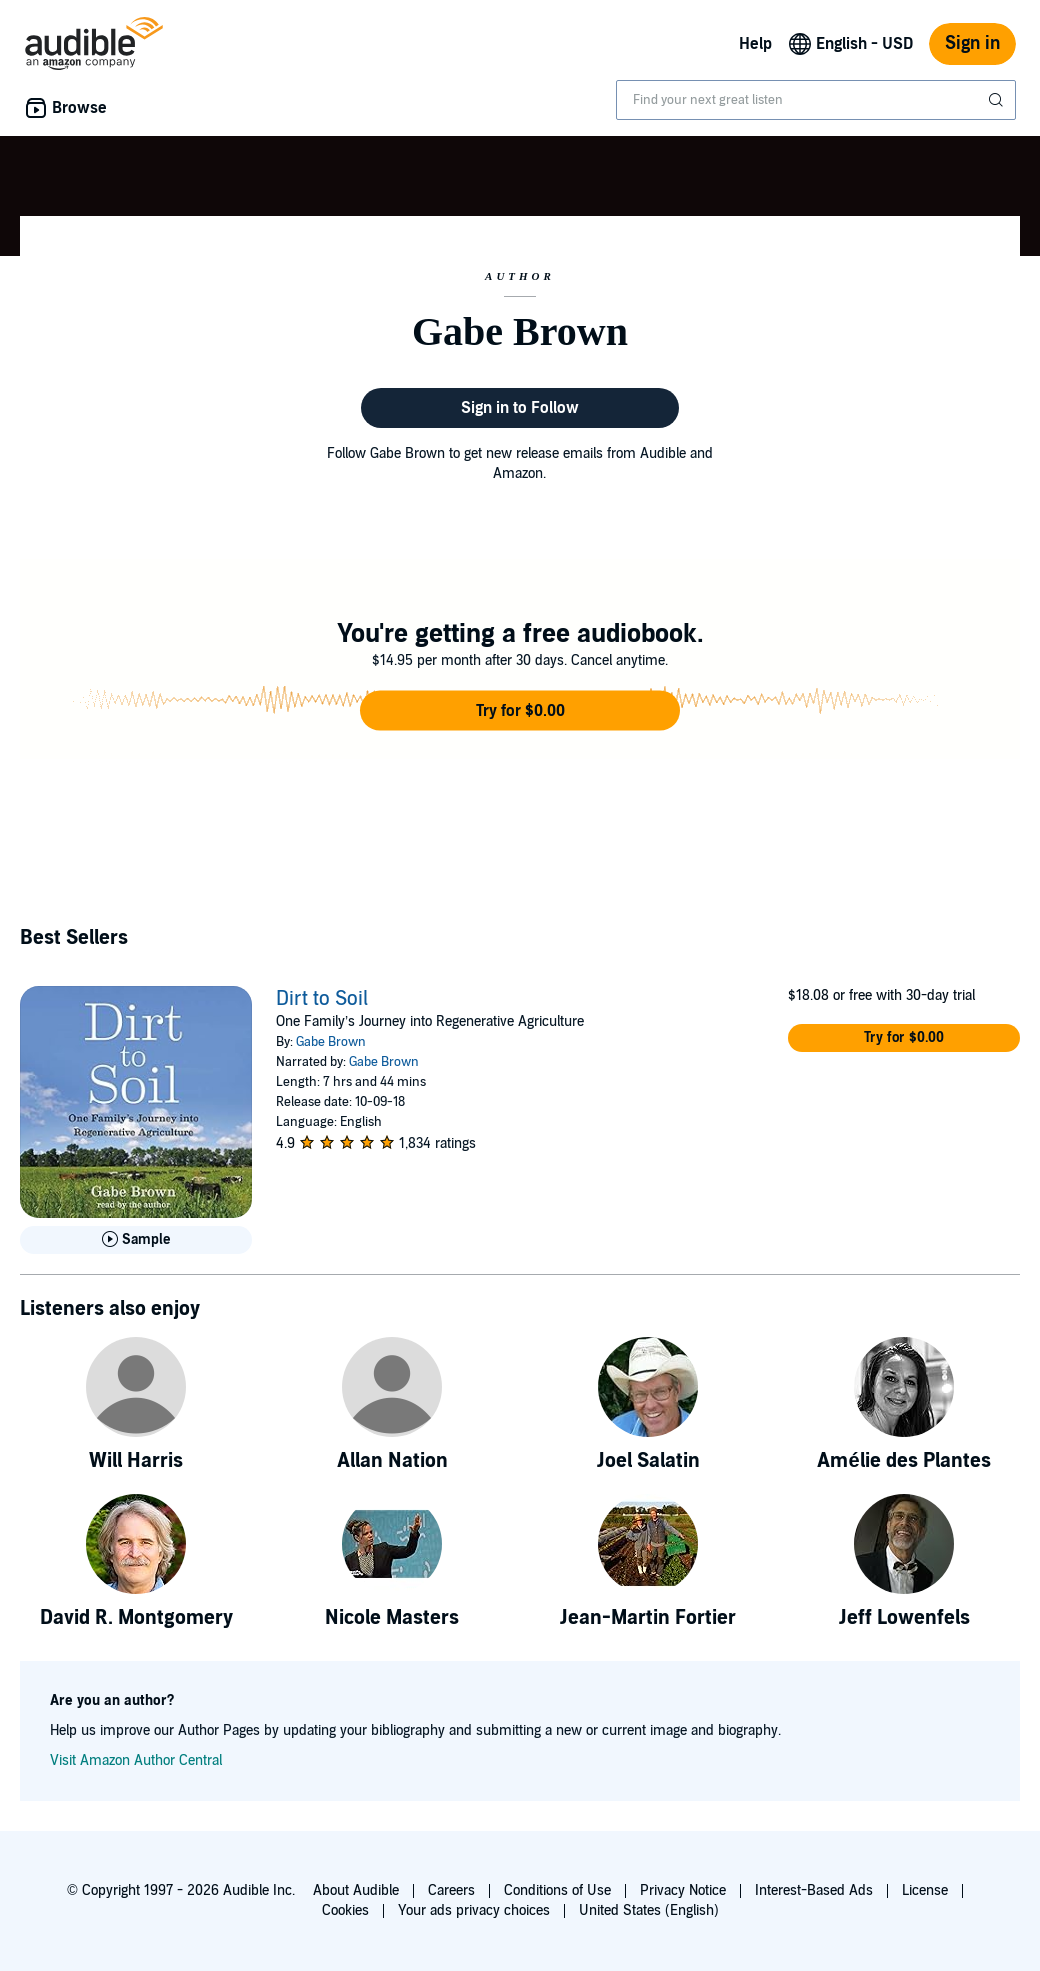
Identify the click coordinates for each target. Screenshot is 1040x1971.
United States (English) (649, 1910)
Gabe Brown (331, 1042)
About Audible (356, 1890)
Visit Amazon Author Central (136, 1760)
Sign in (972, 43)
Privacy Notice (683, 1890)
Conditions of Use (557, 1890)
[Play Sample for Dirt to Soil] (136, 1240)
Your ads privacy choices (474, 1910)
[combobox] (816, 100)
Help (755, 44)
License (925, 1890)
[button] (520, 711)
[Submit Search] (998, 100)
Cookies (345, 1910)
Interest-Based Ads (814, 1890)
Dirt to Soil (322, 999)
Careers (451, 1890)
